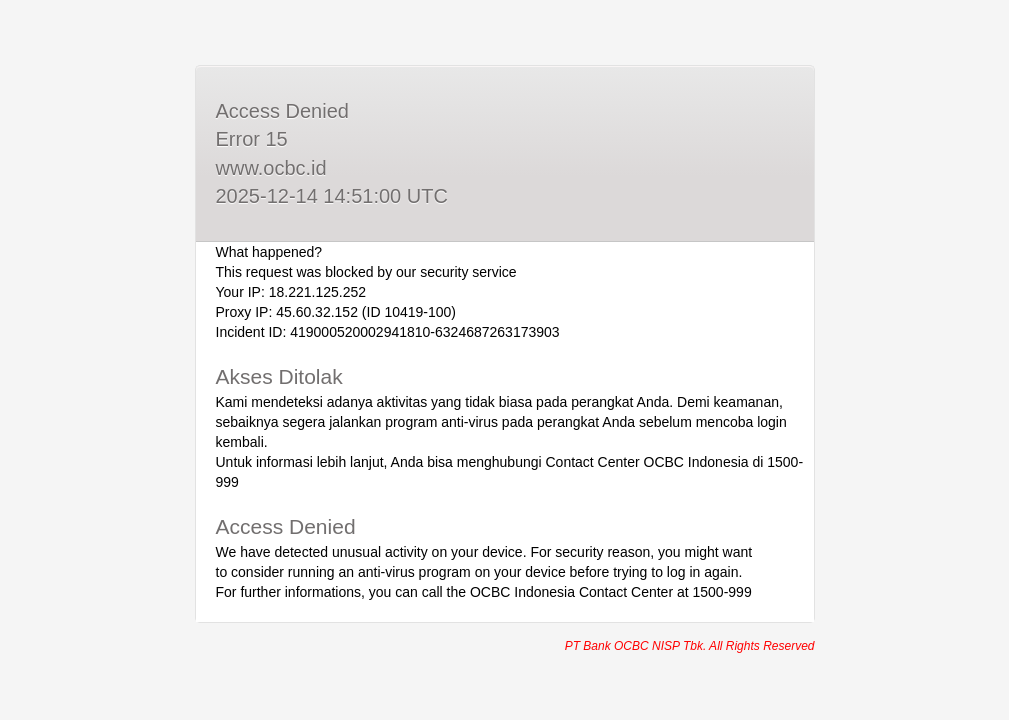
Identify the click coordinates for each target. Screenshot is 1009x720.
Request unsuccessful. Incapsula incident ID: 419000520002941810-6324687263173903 (504, 360)
